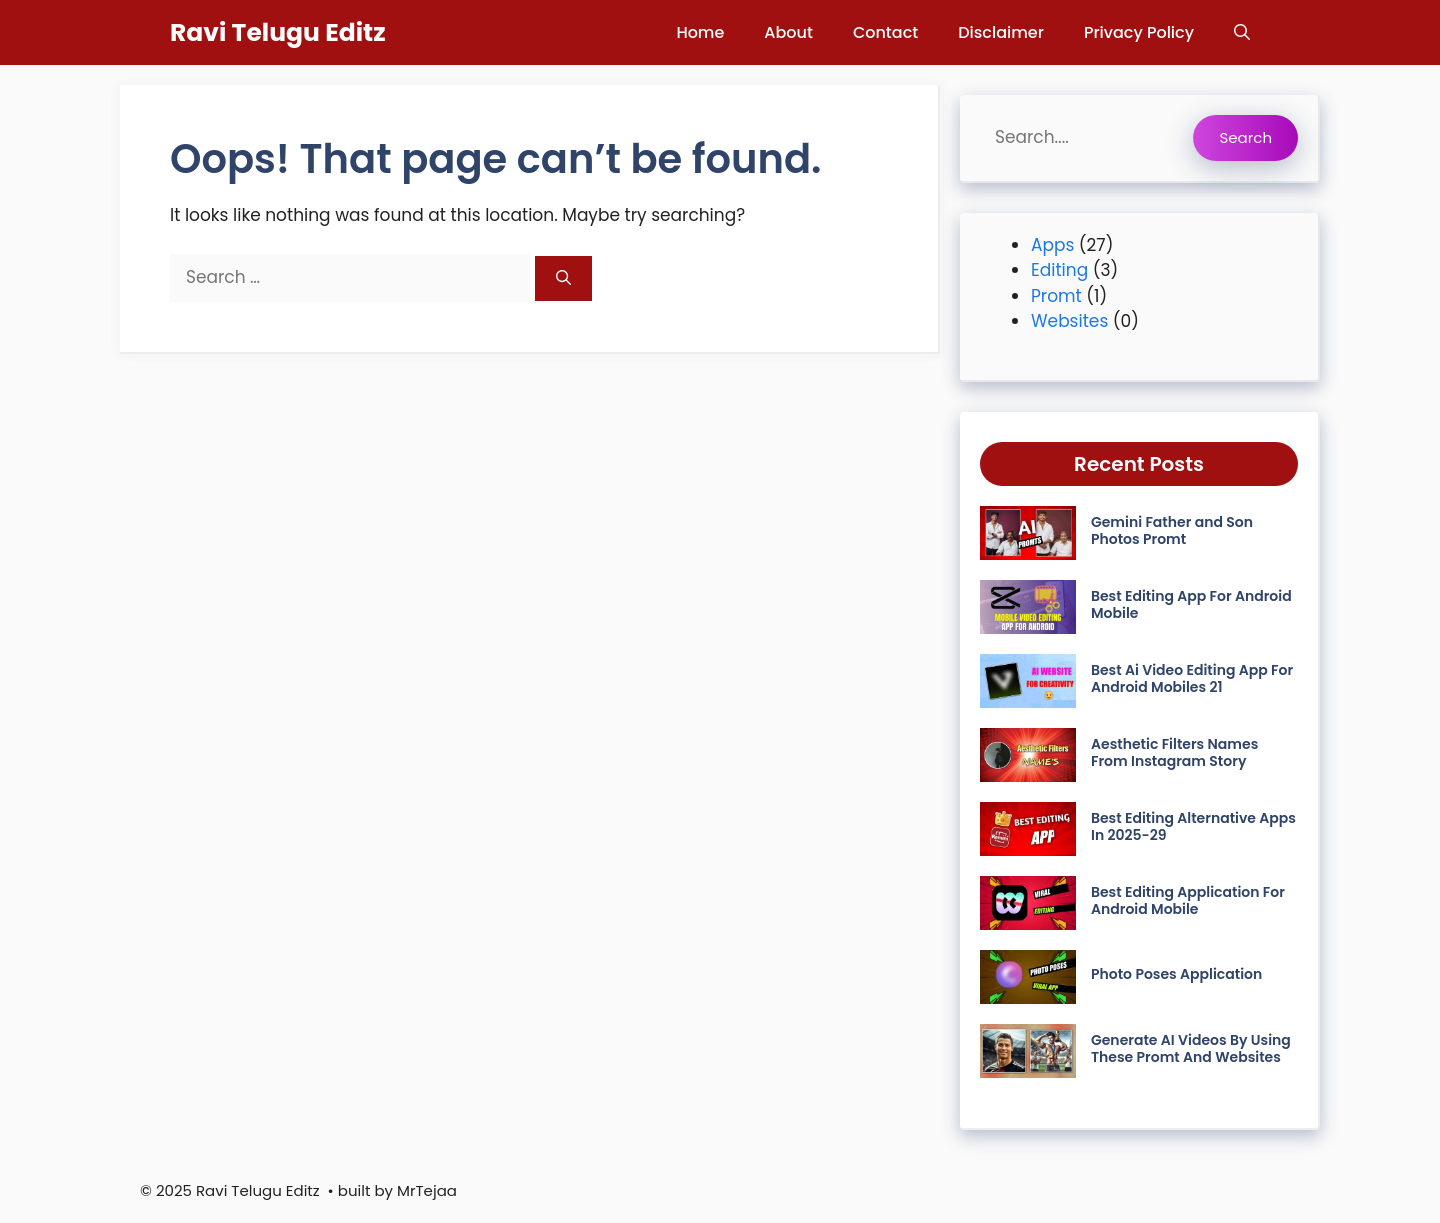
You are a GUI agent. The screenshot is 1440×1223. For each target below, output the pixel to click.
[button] (1242, 32)
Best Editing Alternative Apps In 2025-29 (1193, 826)
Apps (1052, 245)
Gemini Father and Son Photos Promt (1172, 530)
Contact (885, 32)
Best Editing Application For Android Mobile (1188, 900)
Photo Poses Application (1176, 974)
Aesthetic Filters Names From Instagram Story (1174, 752)
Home (700, 32)
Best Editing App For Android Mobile (1191, 604)
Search (1245, 137)
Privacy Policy (1139, 32)
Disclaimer (1001, 32)
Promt (1056, 296)
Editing (1059, 270)
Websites (1069, 321)
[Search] (563, 278)
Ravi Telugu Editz (278, 32)
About (788, 32)
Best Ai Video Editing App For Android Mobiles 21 (1192, 678)
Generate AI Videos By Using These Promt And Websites (1191, 1048)
